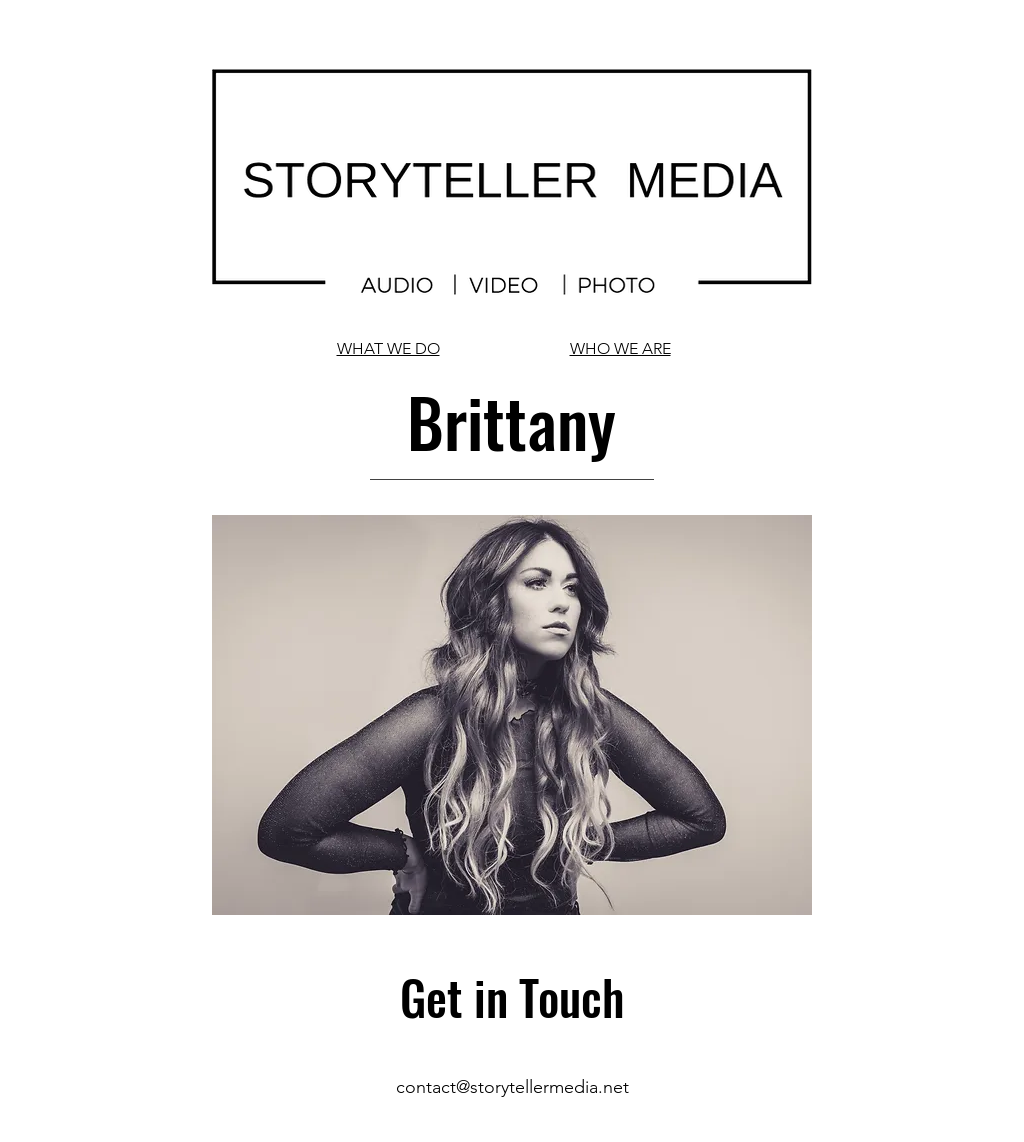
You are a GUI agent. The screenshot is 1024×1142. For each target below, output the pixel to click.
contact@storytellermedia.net (512, 1087)
